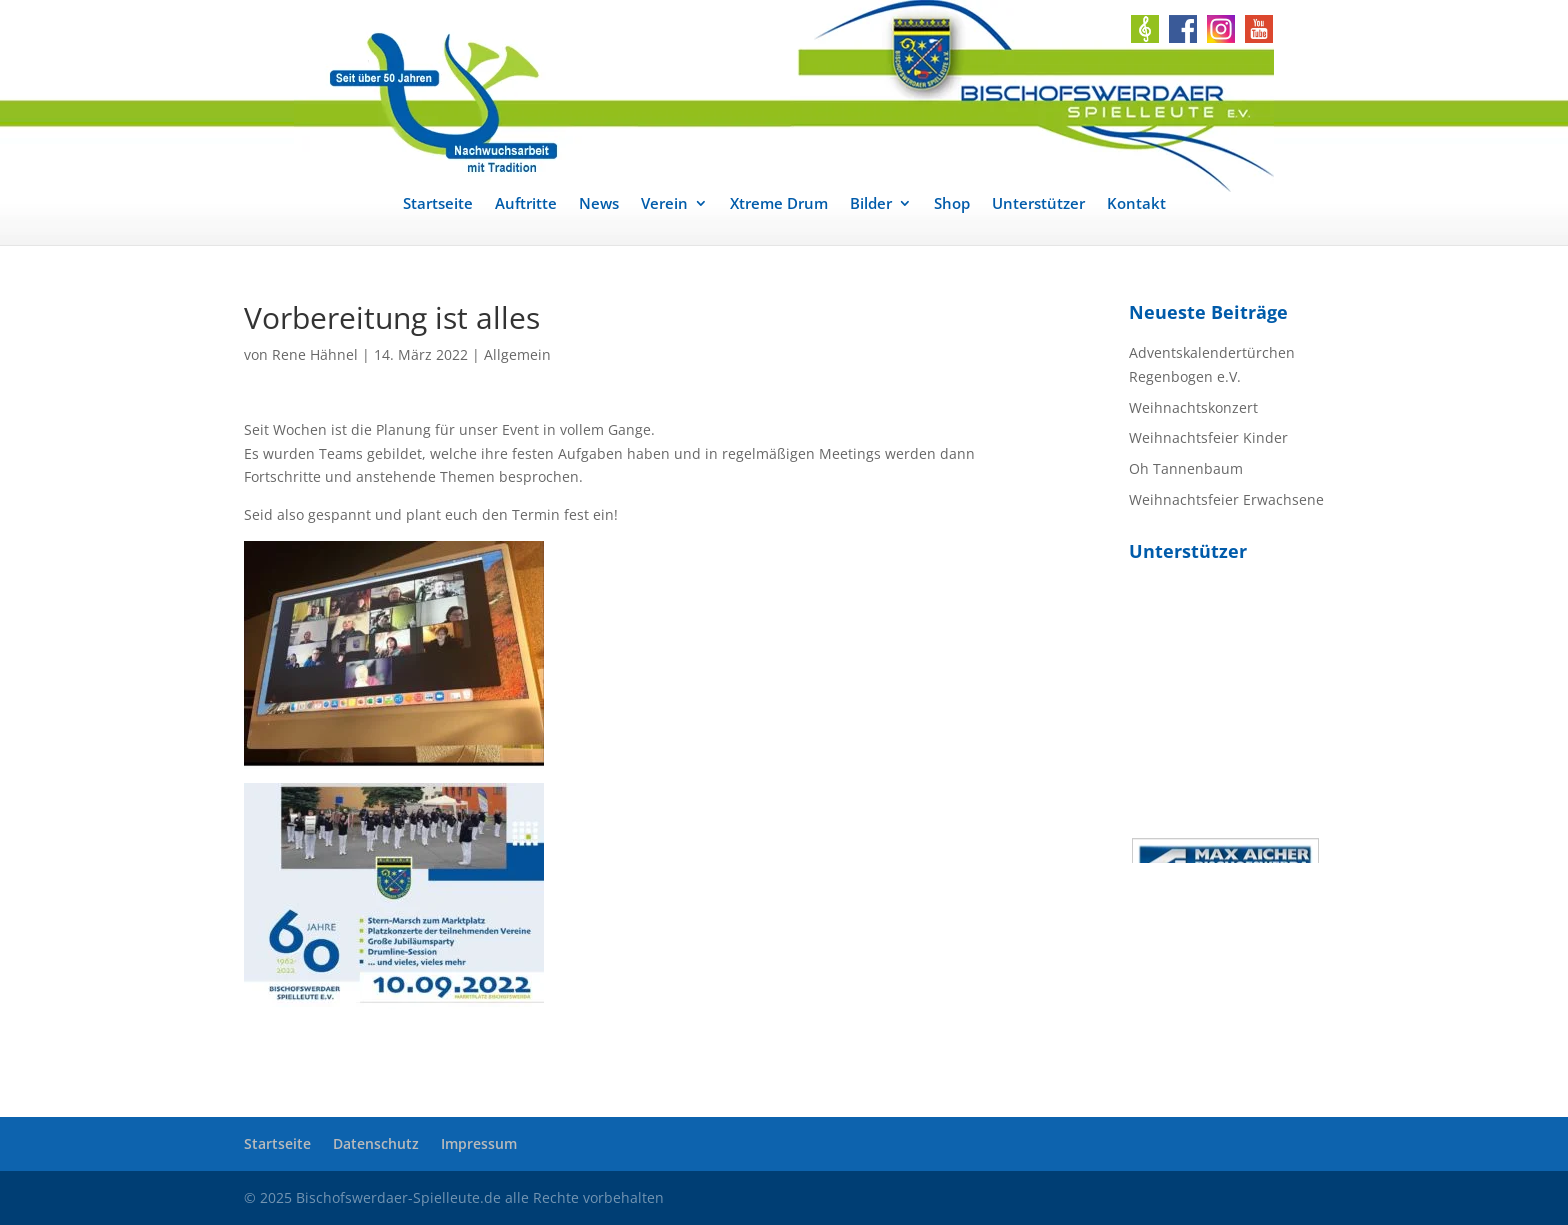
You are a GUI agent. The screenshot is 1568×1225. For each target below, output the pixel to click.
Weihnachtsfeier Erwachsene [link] (1226, 499)
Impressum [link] (479, 1143)
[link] (784, 96)
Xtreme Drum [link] (779, 204)
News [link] (599, 204)
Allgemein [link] (517, 354)
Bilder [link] (871, 204)
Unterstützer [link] (1038, 204)
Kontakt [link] (1136, 204)
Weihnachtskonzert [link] (1193, 407)
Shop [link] (952, 204)
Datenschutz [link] (376, 1143)
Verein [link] (664, 204)
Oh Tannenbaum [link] (1186, 468)
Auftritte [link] (526, 204)
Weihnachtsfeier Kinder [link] (1208, 437)
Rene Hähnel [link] (315, 354)
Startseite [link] (438, 204)
